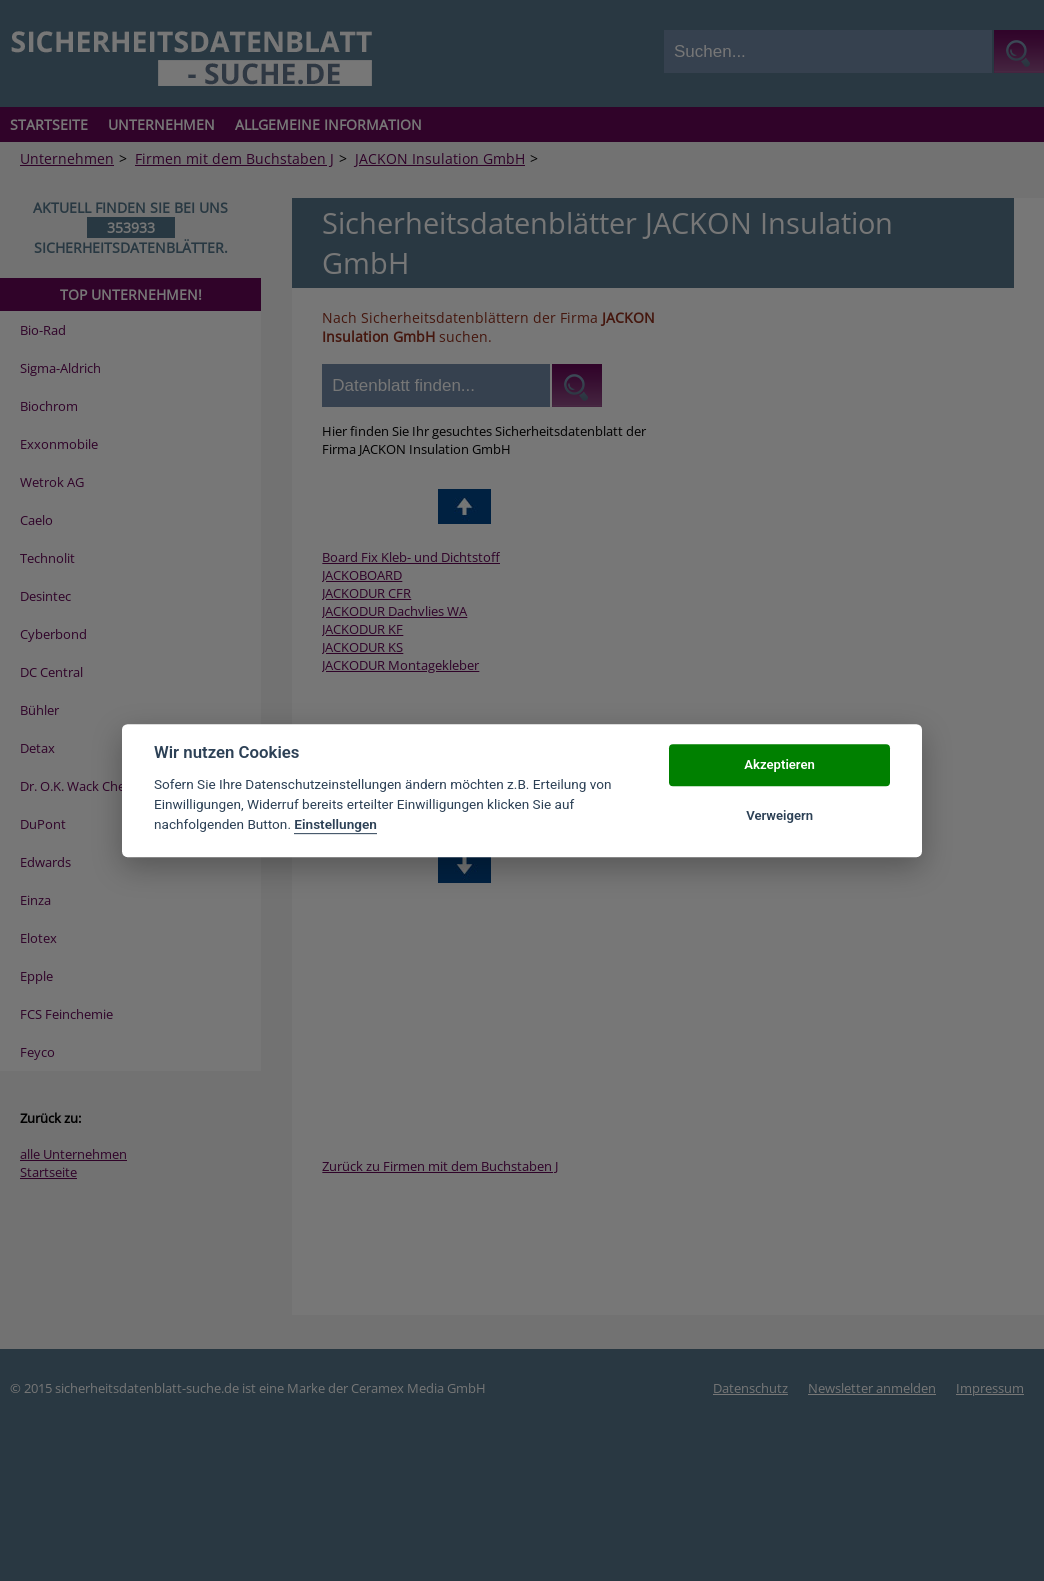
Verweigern (779, 815)
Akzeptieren (779, 765)
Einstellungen (335, 825)
